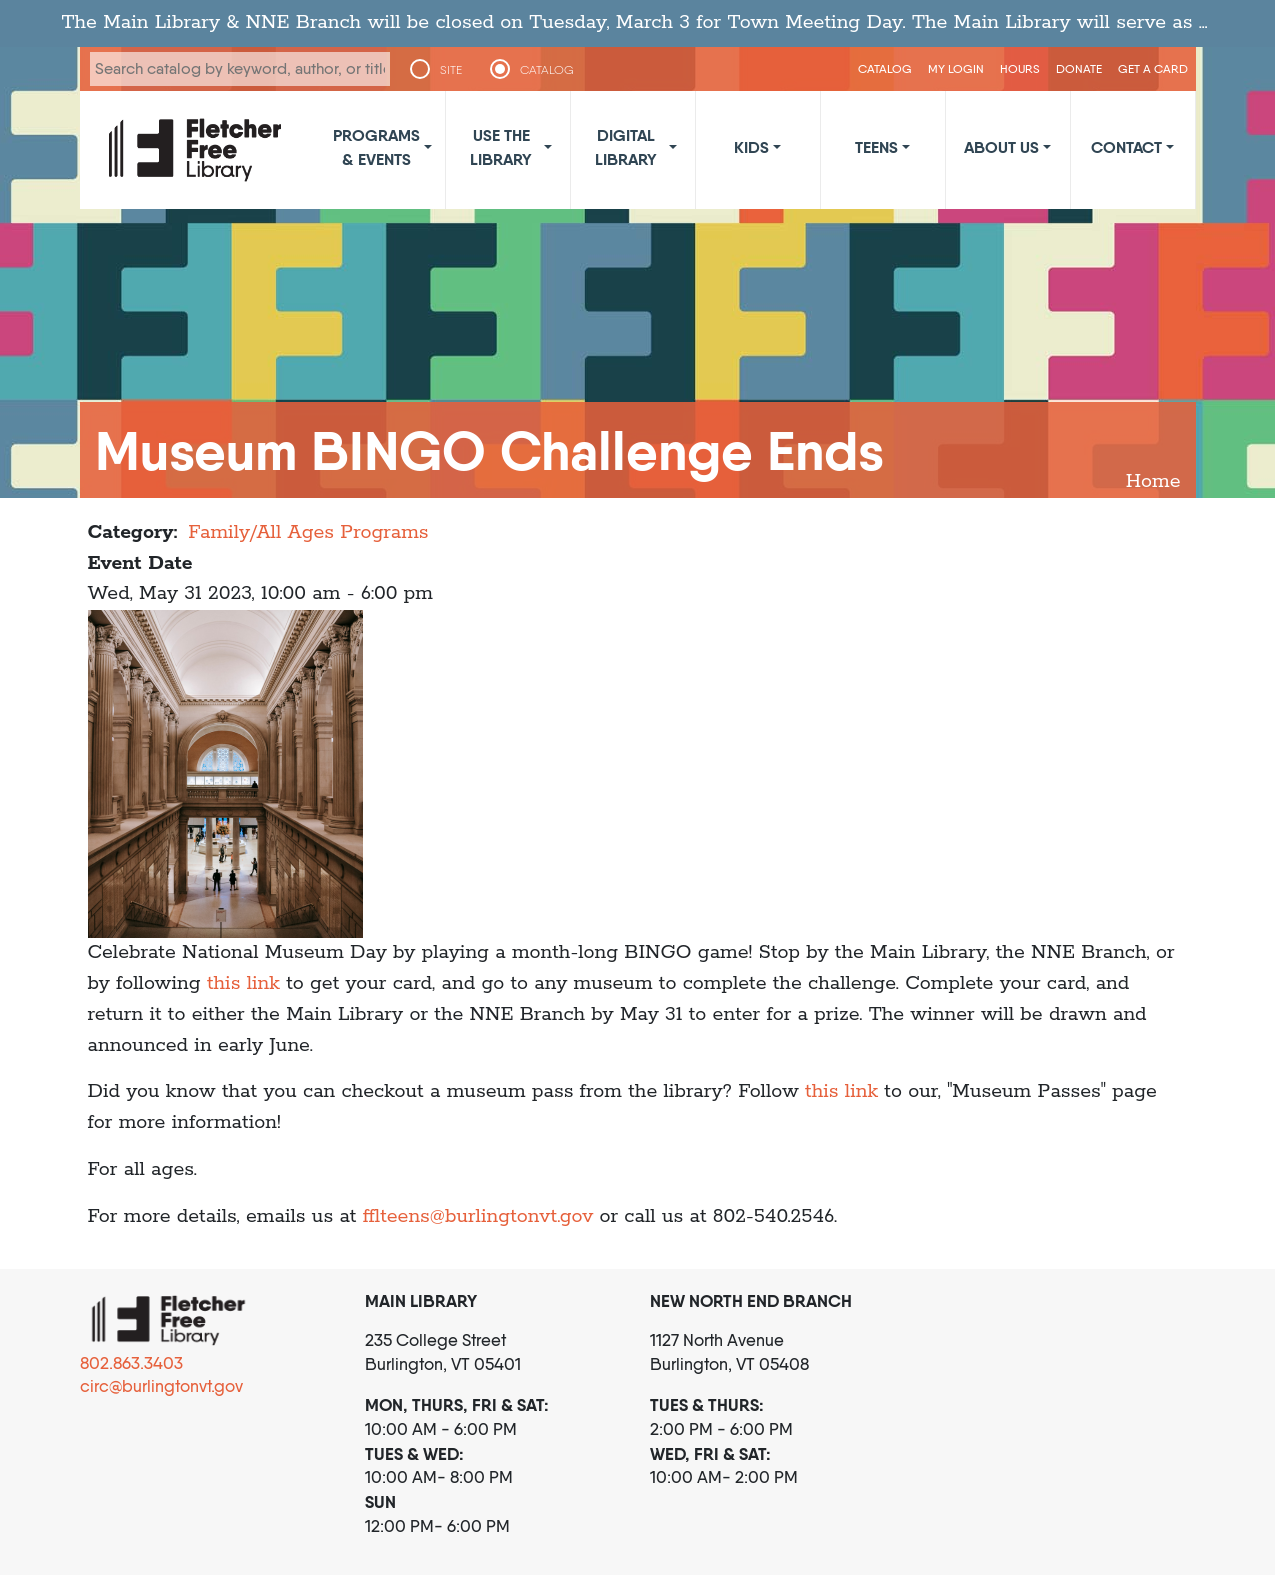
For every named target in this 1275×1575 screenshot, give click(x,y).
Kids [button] (751, 147)
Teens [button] (876, 147)
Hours (1020, 68)
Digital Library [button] (626, 147)
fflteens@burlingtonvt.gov (478, 1216)
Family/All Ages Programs (308, 532)
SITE (451, 70)
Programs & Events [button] (376, 147)
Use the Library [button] (501, 147)
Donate (1079, 68)
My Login (956, 68)
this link (246, 983)
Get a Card (1153, 68)
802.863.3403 (131, 1363)
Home (1153, 481)
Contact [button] (1126, 147)
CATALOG (548, 70)
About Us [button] (1001, 147)
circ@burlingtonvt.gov (161, 1386)
